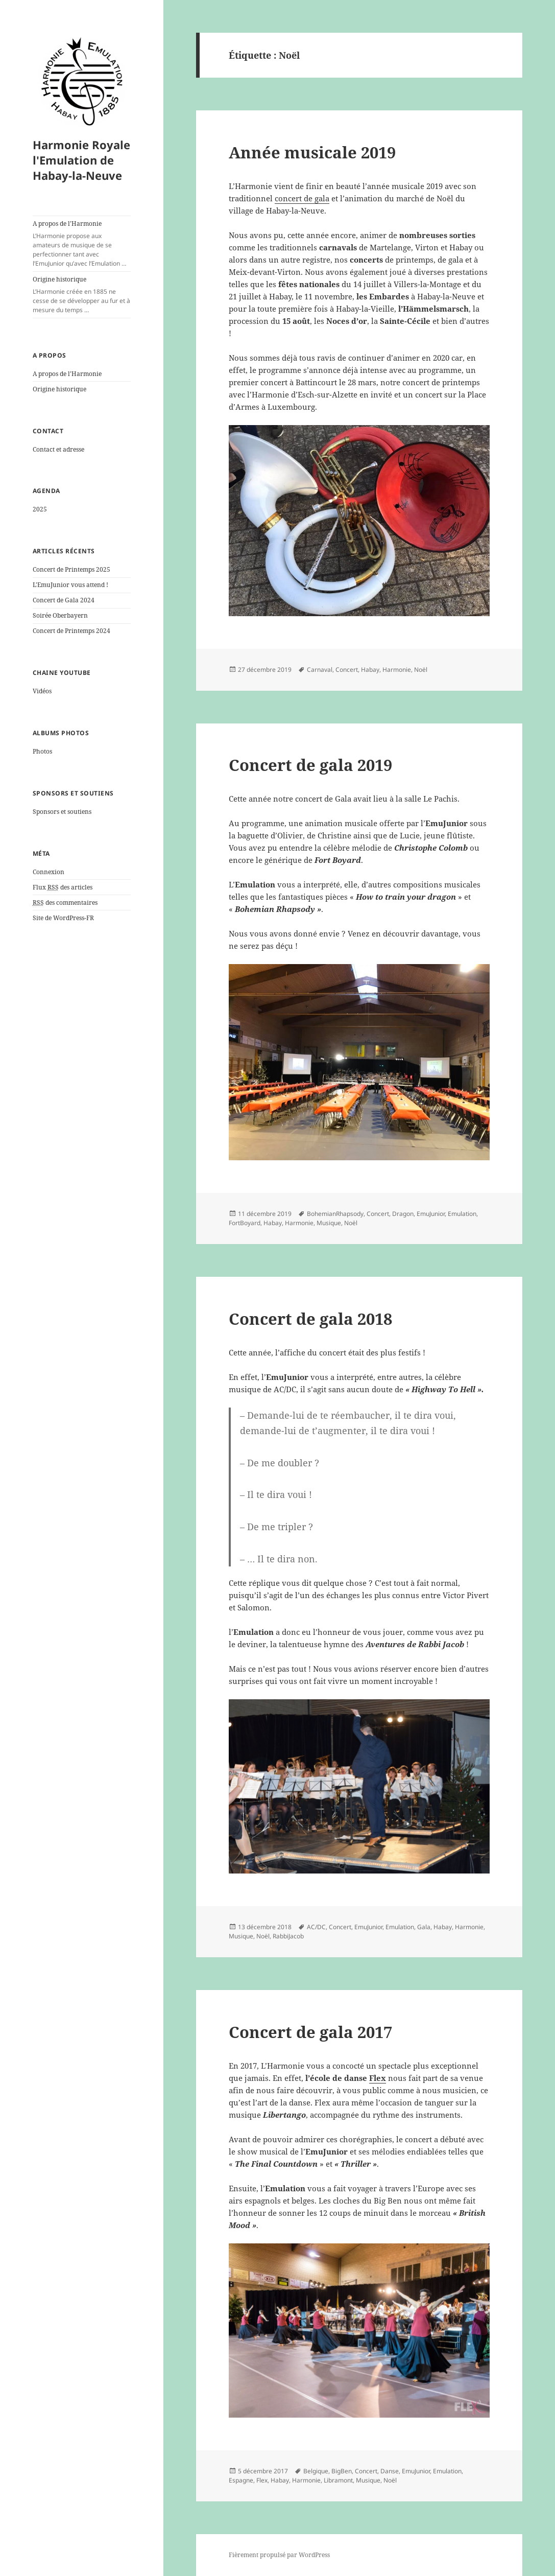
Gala (423, 1927)
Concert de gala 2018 (310, 1318)
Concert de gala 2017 (310, 2032)
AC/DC (316, 1927)
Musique (329, 1223)
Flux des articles (62, 887)
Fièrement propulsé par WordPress (279, 2554)
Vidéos (42, 691)
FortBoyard (244, 1223)
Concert (346, 669)
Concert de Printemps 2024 (71, 630)
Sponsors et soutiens (62, 811)
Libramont (338, 2480)
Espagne (241, 2480)
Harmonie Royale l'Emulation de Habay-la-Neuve (81, 160)
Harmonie (396, 669)
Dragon (403, 1213)
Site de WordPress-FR (63, 918)
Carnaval (319, 669)
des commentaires (65, 902)
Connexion (48, 872)
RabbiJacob (288, 1936)
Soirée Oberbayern (60, 615)
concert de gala (302, 198)
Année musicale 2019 (312, 152)
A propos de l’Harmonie (82, 243)
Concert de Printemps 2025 (71, 569)
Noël (420, 669)
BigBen (341, 2471)
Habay (370, 669)
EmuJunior (431, 1213)
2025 (40, 509)
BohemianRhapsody (335, 1213)
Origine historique (82, 295)
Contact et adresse (58, 449)
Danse (389, 2471)
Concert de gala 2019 (310, 765)
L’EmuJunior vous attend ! (70, 584)
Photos (42, 751)
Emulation (462, 1213)
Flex (262, 2480)
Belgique (315, 2471)
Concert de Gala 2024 (63, 600)
